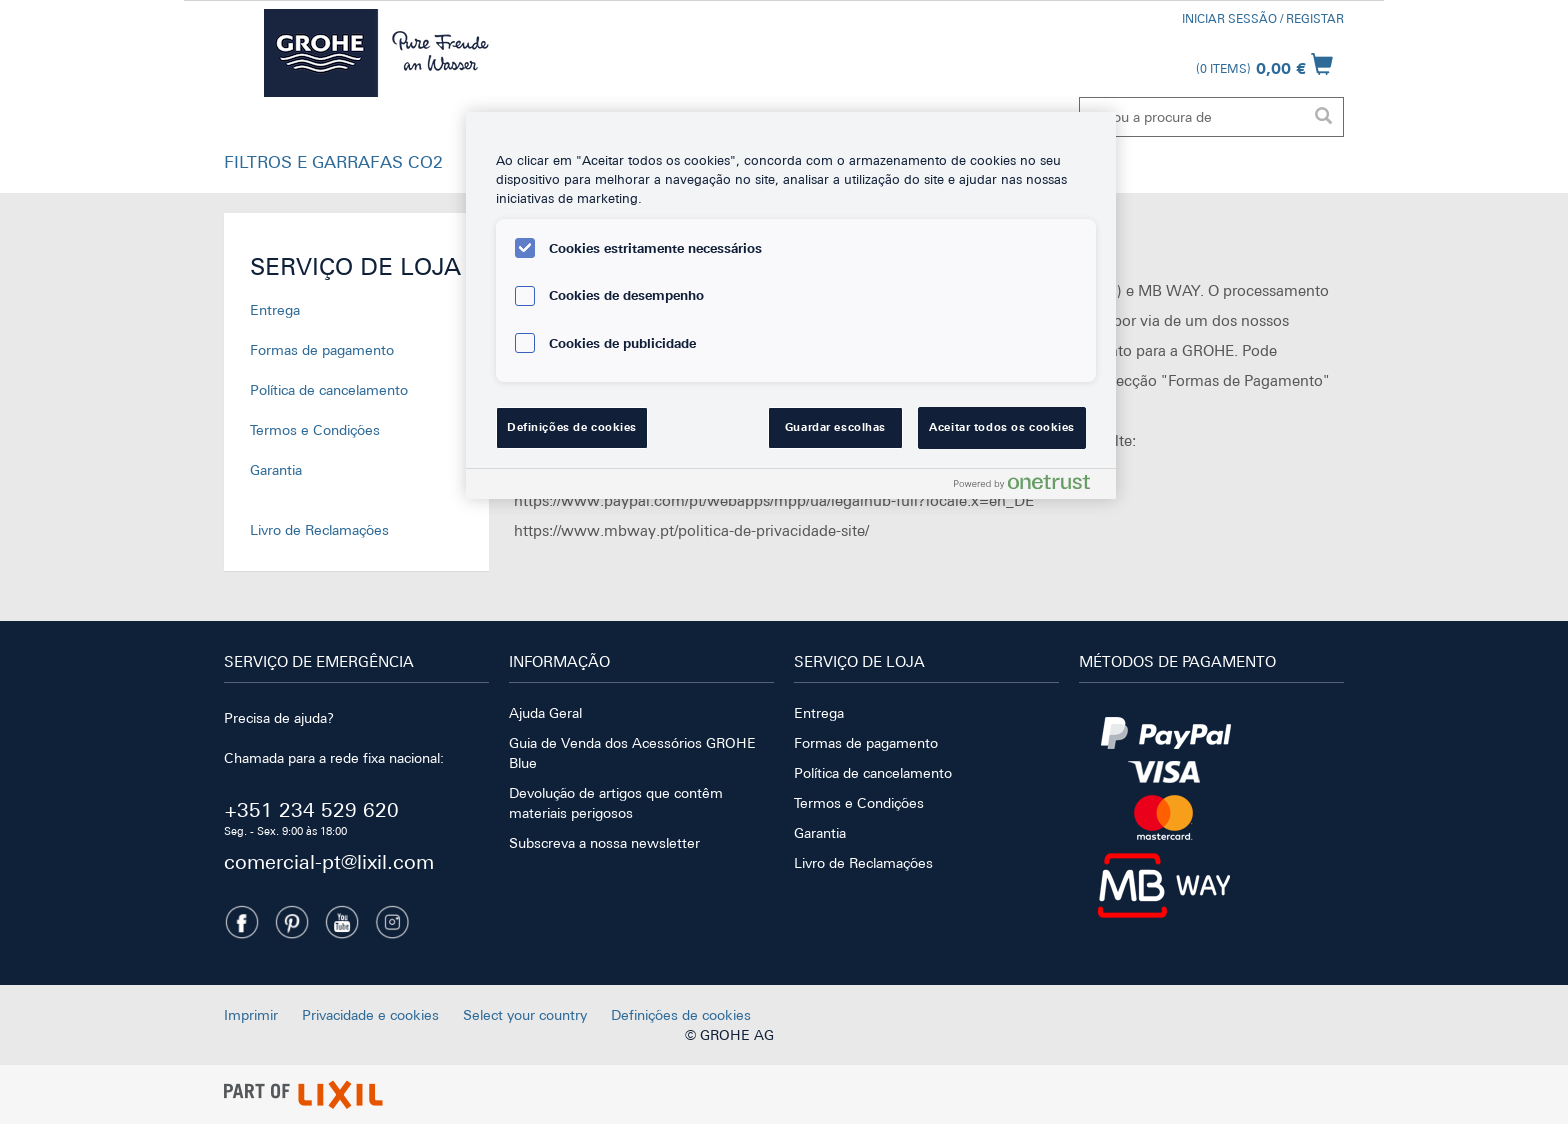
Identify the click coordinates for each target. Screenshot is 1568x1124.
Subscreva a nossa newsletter (604, 843)
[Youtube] (342, 922)
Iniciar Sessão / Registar (1263, 19)
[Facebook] (242, 922)
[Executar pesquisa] (1323, 117)
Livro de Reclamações (319, 530)
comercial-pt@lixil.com (329, 861)
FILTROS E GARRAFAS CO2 (333, 162)
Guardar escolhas (835, 427)
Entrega (275, 310)
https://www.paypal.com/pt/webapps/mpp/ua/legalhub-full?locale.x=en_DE (774, 500)
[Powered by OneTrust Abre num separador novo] (1030, 486)
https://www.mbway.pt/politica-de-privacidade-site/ (691, 530)
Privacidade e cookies (370, 1015)
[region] (791, 305)
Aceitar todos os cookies (1002, 427)
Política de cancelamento (329, 390)
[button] (333, 167)
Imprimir (251, 1015)
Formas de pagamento (322, 350)
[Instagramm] (392, 922)
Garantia (276, 470)
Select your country (525, 1015)
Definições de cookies (681, 1015)
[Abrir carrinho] (1264, 64)
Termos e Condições (315, 430)
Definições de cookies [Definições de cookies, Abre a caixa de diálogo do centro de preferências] (572, 427)
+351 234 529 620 (311, 809)
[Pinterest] (292, 922)
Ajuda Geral (545, 713)
